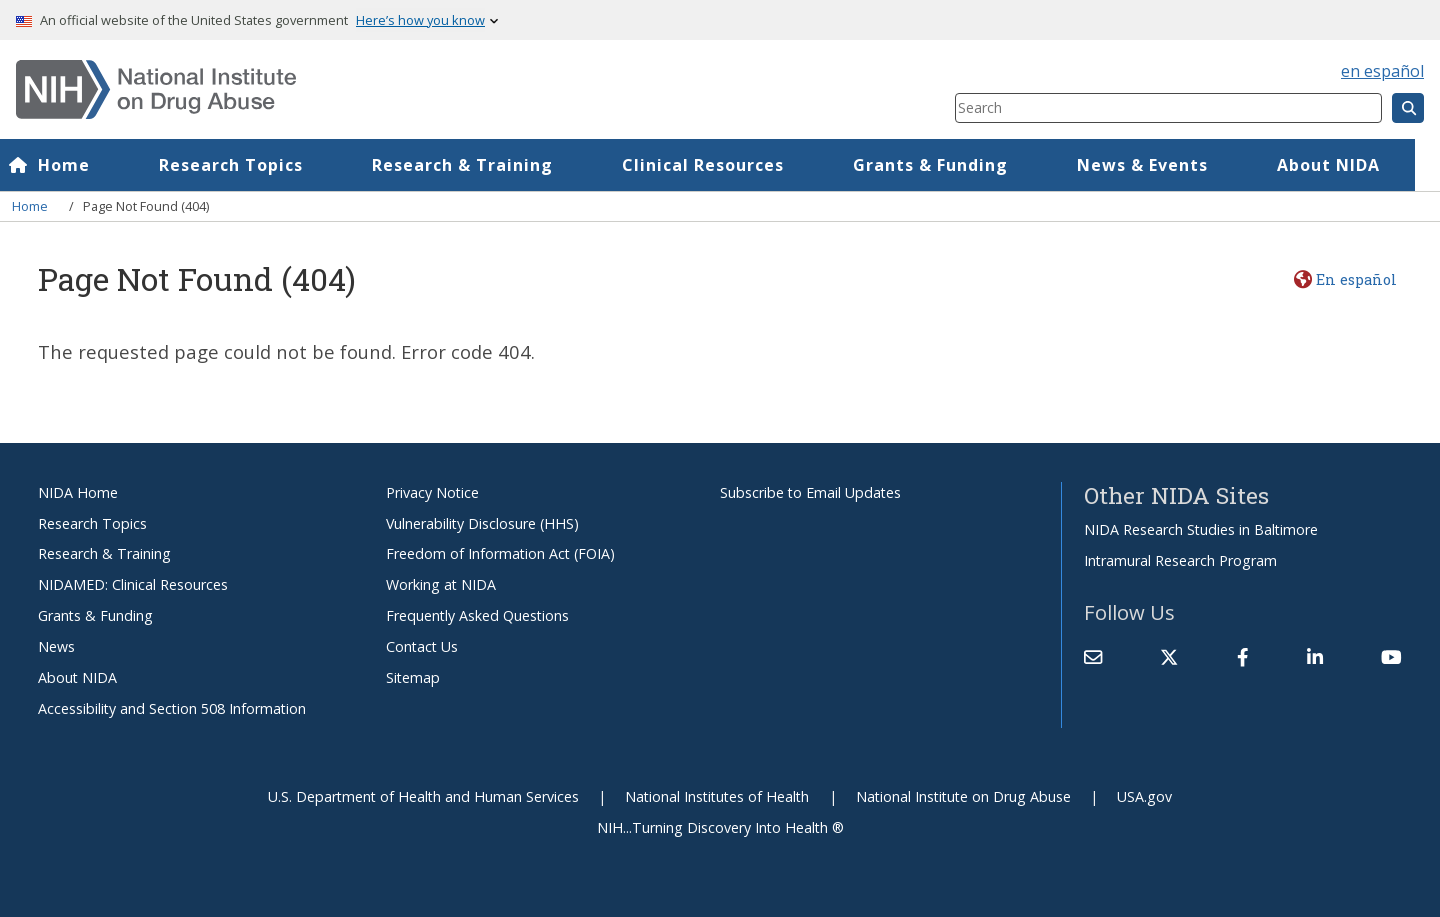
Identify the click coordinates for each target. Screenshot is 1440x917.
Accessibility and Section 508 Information (172, 708)
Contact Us (422, 646)
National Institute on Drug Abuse (963, 796)
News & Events (1167, 165)
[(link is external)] (1169, 657)
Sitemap (413, 677)
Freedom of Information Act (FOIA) (500, 553)
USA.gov (1144, 796)
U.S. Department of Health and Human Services (423, 796)
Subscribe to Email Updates (810, 492)
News (56, 646)
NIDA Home (78, 492)
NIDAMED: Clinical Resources (133, 584)
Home (89, 165)
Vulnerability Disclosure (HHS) (482, 523)
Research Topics (256, 165)
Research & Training (487, 165)
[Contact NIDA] (1093, 657)
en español (1382, 71)
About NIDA (77, 677)
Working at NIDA (441, 584)
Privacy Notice (432, 492)
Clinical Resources (728, 165)
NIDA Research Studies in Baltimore (1201, 529)
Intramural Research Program (1180, 560)
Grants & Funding (955, 165)
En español (1356, 279)
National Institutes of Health (717, 796)
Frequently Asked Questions (477, 615)
